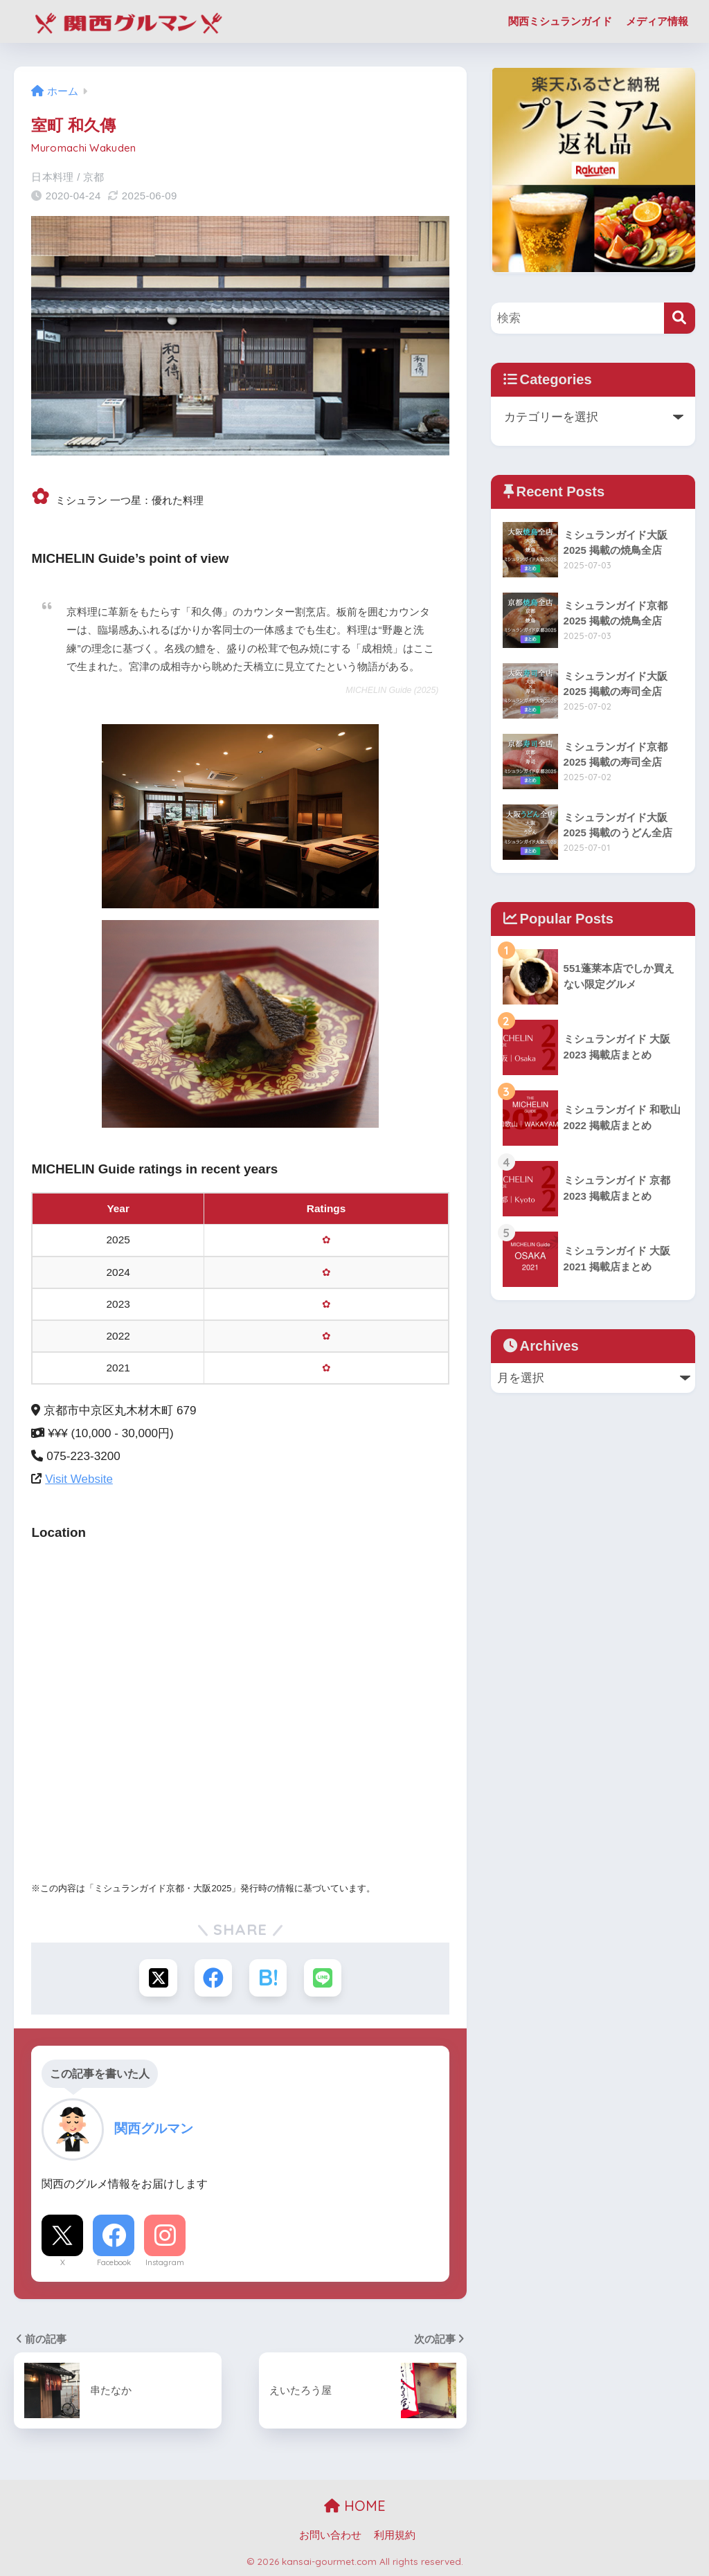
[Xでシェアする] (157, 1977)
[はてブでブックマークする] (268, 1977)
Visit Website (79, 1479)
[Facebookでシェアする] (213, 1977)
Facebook (114, 2262)
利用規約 (394, 2535)
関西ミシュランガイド (560, 21)
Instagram (164, 2262)
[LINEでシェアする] (324, 1977)
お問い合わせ (330, 2535)
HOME (355, 2505)
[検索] (679, 318)
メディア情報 (657, 21)
